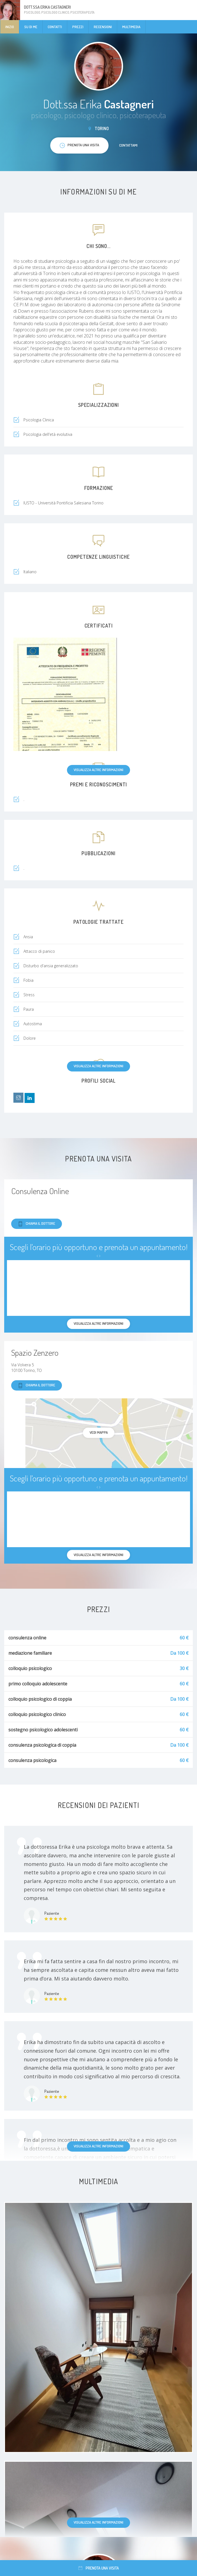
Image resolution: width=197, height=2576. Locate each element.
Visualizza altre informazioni (98, 769)
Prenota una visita (98, 2568)
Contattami (128, 145)
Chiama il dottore (36, 1223)
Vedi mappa (99, 1432)
